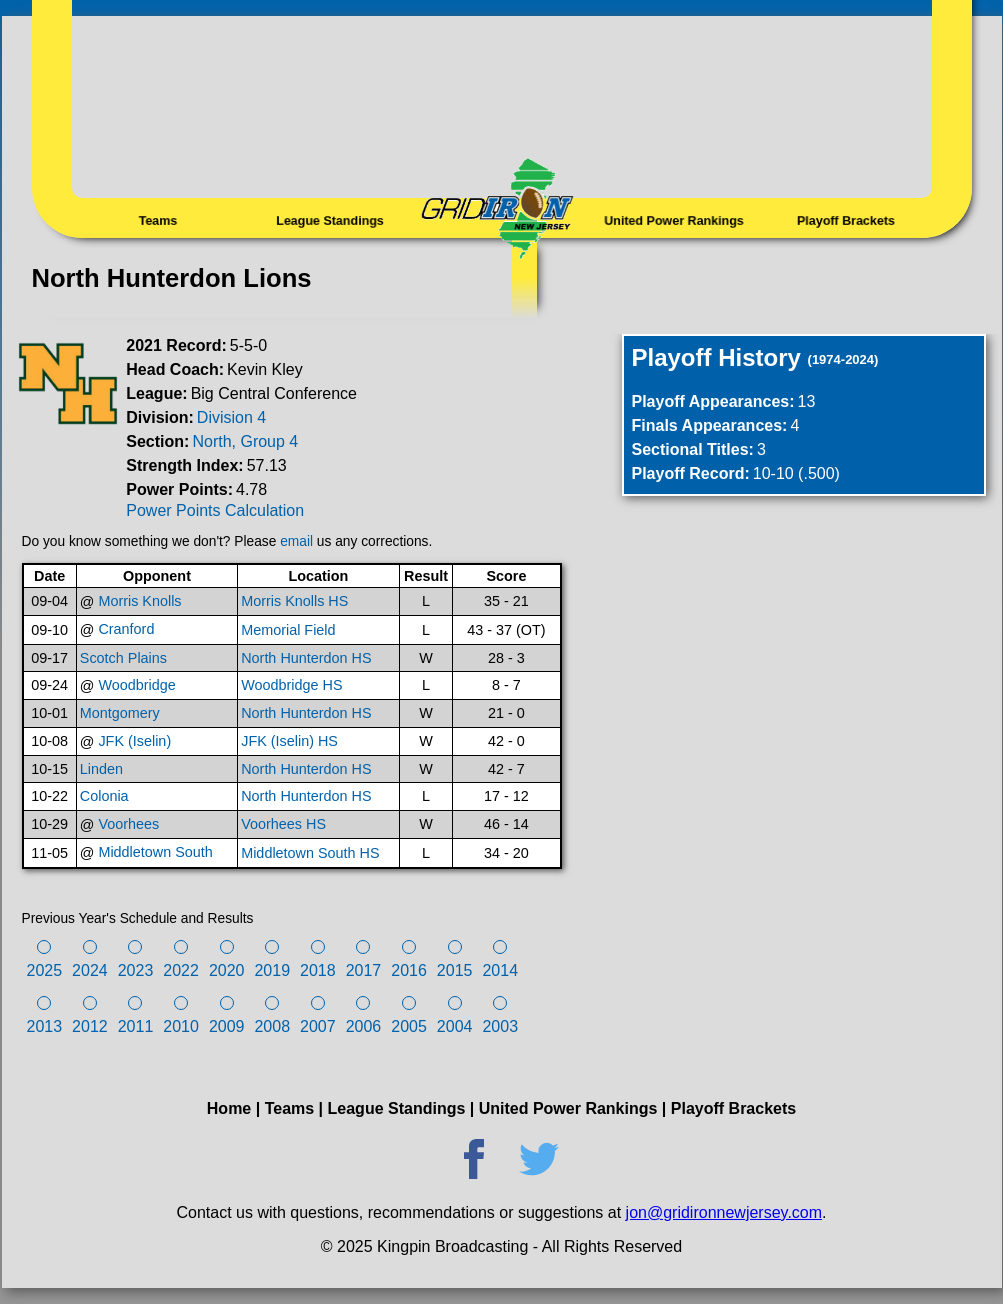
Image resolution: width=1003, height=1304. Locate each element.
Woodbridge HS (291, 685)
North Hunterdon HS (306, 658)
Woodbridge (136, 685)
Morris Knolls (139, 601)
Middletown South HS (310, 853)
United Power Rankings (673, 221)
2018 (318, 970)
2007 (318, 1026)
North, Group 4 (245, 441)
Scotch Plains (123, 658)
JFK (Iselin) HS (289, 741)
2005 (409, 1026)
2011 (136, 1026)
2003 (500, 1026)
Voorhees (128, 824)
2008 (272, 1026)
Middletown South (155, 852)
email (296, 541)
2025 (45, 970)
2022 (181, 970)
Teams (157, 221)
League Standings (329, 221)
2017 (364, 970)
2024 (90, 970)
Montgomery (120, 713)
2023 (136, 970)
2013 (45, 1026)
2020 (227, 970)
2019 (272, 970)
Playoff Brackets (845, 221)
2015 (455, 970)
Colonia (104, 796)
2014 (500, 970)
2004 (455, 1026)
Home (229, 1108)
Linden (101, 769)
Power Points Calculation (215, 510)
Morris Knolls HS (294, 601)
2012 (90, 1026)
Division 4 (231, 417)
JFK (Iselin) (134, 741)
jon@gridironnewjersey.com (724, 1212)
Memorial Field (288, 630)
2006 (364, 1026)
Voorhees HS (283, 824)
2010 (181, 1026)
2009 (227, 1026)
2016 (409, 970)
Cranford (126, 629)
